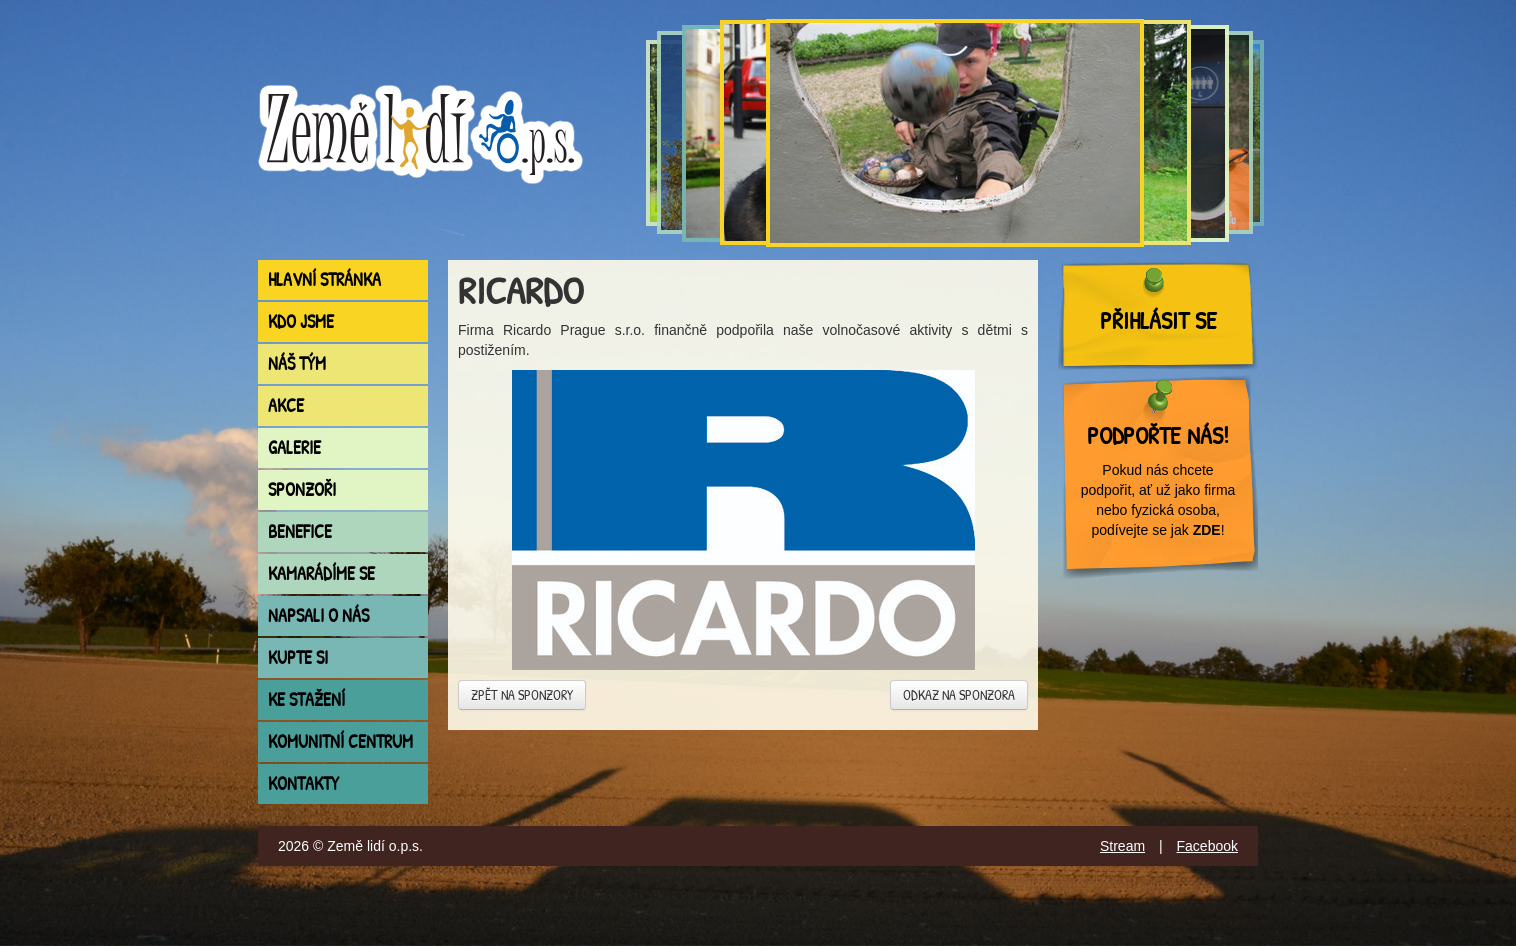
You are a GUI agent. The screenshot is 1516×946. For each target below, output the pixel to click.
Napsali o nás (318, 615)
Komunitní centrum (340, 741)
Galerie (294, 447)
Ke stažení (306, 699)
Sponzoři (302, 489)
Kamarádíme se (321, 573)
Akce (286, 405)
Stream (1122, 846)
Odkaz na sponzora (959, 694)
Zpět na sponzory (522, 694)
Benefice (300, 531)
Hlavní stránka (324, 279)
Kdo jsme (301, 321)
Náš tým (297, 363)
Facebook (1207, 846)
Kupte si (298, 657)
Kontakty (303, 783)
